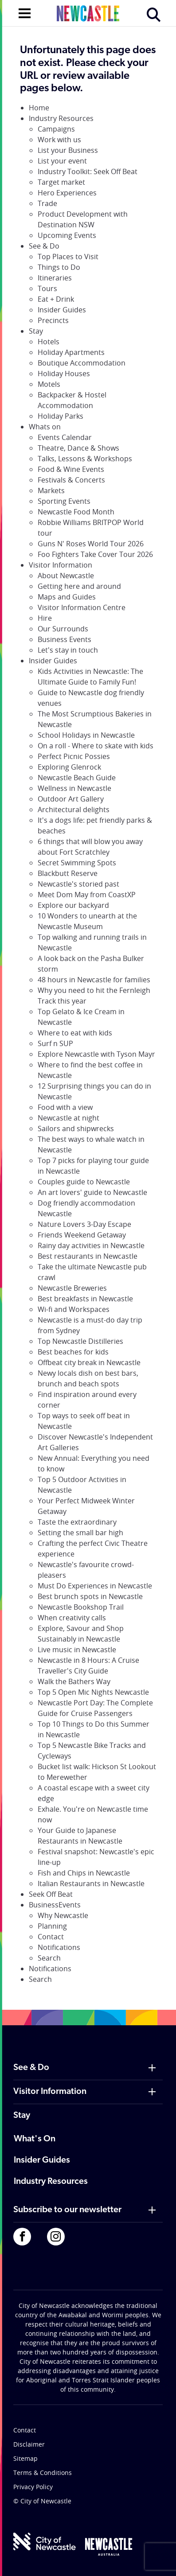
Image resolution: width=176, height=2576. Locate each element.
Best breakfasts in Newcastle (85, 1299)
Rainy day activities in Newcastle (91, 1245)
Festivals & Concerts (71, 480)
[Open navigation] (24, 12)
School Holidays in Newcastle (86, 735)
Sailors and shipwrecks (76, 1128)
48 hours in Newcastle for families (94, 979)
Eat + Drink (56, 299)
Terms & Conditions (42, 2472)
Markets (51, 490)
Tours (47, 288)
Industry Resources (61, 118)
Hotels (48, 341)
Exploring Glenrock (69, 767)
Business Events (64, 639)
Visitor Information (60, 565)
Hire (45, 618)
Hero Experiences (67, 193)
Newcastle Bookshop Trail (81, 1607)
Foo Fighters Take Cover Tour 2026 (95, 554)
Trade (47, 203)
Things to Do (59, 267)
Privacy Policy (33, 2487)
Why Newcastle (63, 1915)
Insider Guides (62, 310)
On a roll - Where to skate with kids (95, 746)
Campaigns (56, 129)
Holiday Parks (60, 416)
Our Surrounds (63, 629)
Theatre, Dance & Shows (78, 448)
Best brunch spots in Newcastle (90, 1596)
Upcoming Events (67, 235)
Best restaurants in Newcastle (87, 1256)
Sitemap (25, 2458)
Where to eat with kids (75, 1033)
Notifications (59, 1947)
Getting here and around (79, 586)
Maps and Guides (67, 597)
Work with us (59, 139)
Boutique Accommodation (81, 363)
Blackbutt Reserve (68, 873)
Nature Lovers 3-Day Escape (84, 1224)
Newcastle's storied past (78, 884)
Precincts (53, 320)
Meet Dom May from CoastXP (87, 894)
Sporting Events (64, 501)
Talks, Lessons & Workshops (85, 458)
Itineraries (55, 278)
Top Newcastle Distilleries (80, 1341)
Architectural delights (74, 809)
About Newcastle (66, 575)
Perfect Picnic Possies (74, 756)
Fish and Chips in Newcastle (84, 1873)
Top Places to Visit (68, 256)
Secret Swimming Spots (77, 863)
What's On (34, 2139)
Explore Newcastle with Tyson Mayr (96, 1054)
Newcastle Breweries (72, 1288)
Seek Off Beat (51, 1894)
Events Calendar (65, 437)
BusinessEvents (55, 1905)
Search (49, 1958)
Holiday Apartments (71, 352)
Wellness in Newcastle (74, 788)
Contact (51, 1937)
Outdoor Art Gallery (71, 799)
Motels (49, 384)
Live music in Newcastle (77, 1649)
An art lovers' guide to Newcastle (92, 1192)
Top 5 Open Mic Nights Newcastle (93, 1692)
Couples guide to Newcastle (84, 1182)
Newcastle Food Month (76, 512)
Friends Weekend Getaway (82, 1235)
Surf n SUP (55, 1043)
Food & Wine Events (71, 469)
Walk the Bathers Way (74, 1681)
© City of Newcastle (42, 2501)
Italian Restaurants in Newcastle (91, 1883)
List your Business (68, 150)
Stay (36, 331)
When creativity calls (72, 1618)
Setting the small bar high (80, 1532)
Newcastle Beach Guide (77, 777)
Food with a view (65, 1107)
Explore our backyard (73, 905)
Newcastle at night (68, 1118)
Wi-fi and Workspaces (74, 1309)
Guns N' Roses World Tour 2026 (91, 544)
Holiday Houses (64, 373)
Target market (61, 182)
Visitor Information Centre (81, 607)
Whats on (45, 427)
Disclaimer (29, 2444)
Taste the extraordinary (77, 1522)
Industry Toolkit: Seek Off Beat (87, 171)
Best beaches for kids (73, 1352)
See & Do (44, 246)
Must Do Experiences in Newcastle (95, 1586)
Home (39, 108)
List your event (62, 161)
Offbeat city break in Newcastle (89, 1362)
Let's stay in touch (68, 650)
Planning (52, 1926)
